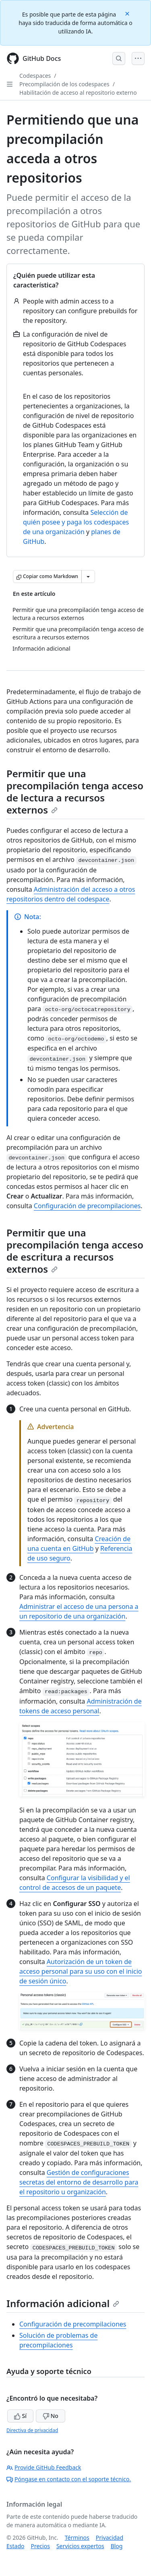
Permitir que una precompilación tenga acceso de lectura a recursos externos (74, 791)
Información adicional (62, 2303)
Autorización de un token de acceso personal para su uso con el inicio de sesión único (80, 1971)
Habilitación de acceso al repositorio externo (78, 92)
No (50, 2416)
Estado (15, 2546)
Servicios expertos (80, 2546)
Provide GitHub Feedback (43, 2467)
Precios (40, 2546)
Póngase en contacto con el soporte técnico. (68, 2479)
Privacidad (109, 2537)
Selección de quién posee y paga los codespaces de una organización (76, 522)
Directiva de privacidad (32, 2430)
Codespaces (35, 75)
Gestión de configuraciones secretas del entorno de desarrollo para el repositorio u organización (78, 2182)
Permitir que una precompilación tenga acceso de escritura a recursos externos (74, 1251)
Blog (117, 2546)
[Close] (128, 13)
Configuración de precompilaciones (87, 1205)
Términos (77, 2537)
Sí (20, 2416)
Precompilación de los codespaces (64, 84)
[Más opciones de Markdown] (88, 576)
